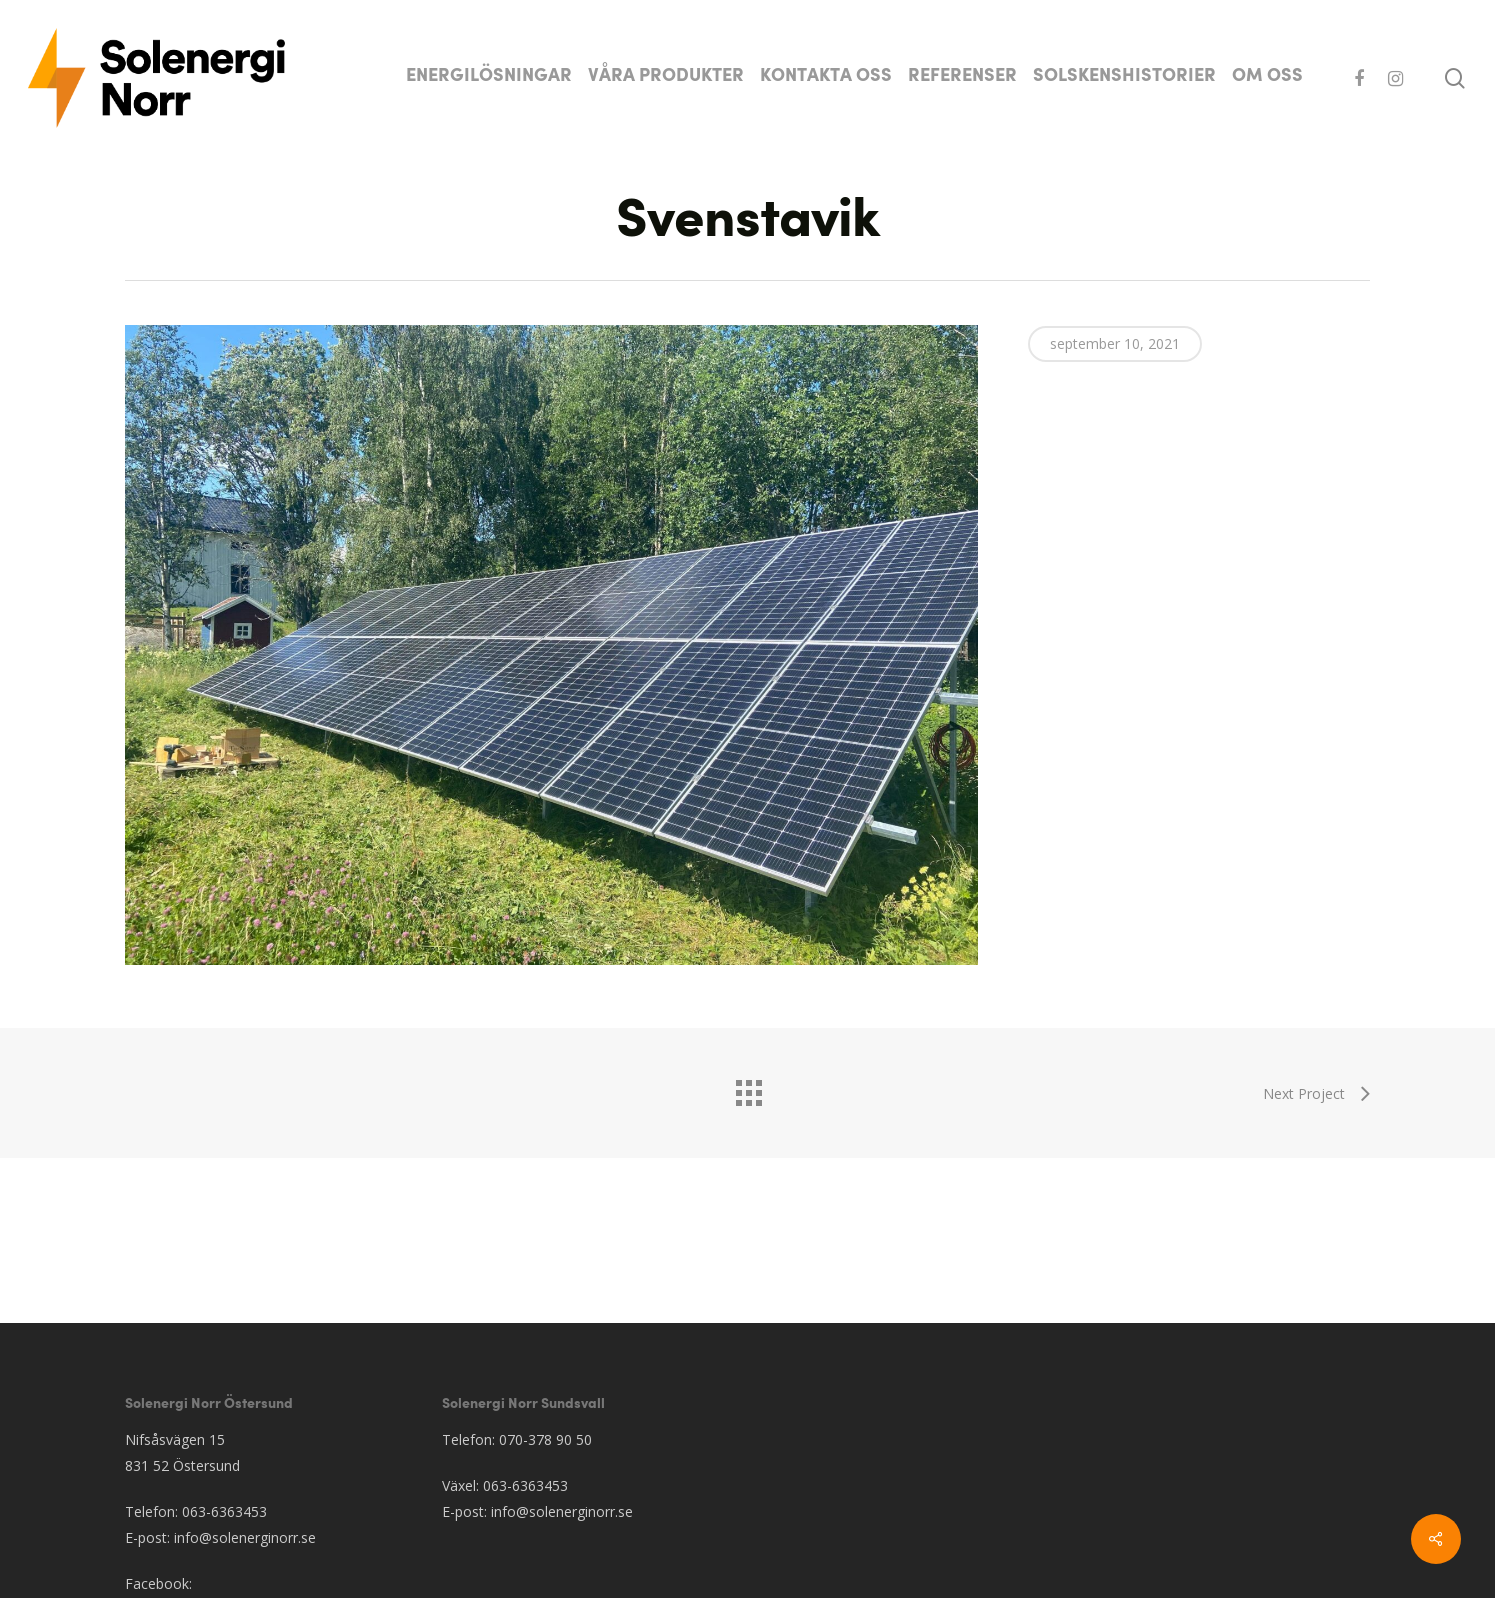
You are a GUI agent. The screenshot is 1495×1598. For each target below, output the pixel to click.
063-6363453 (224, 1511)
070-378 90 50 (545, 1439)
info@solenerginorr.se (245, 1537)
